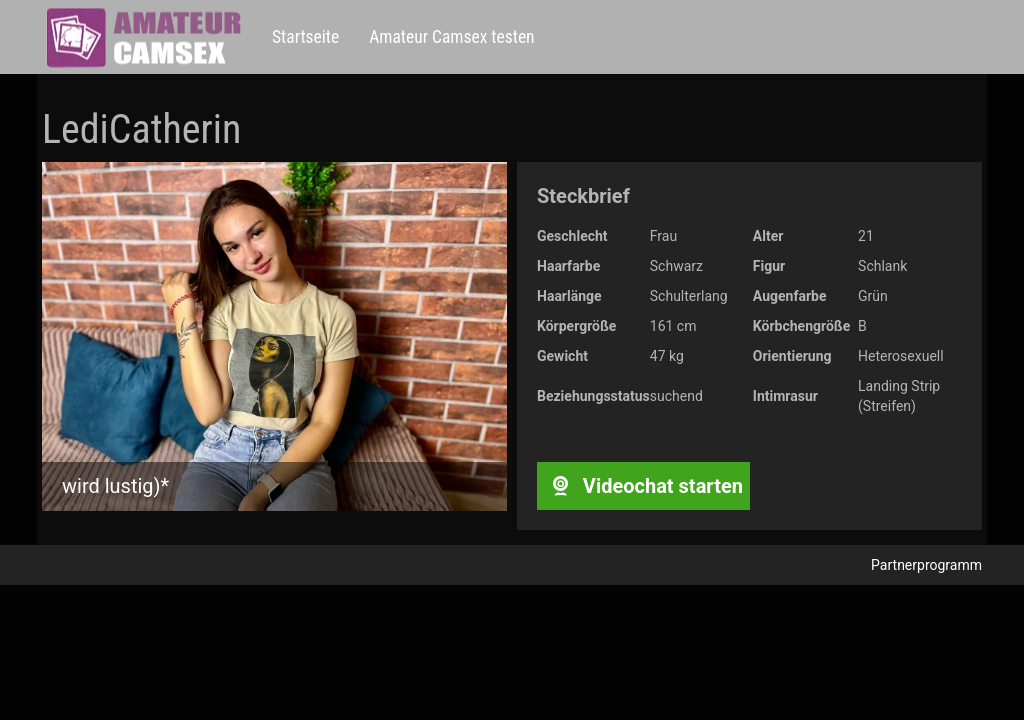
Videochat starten (643, 486)
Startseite (305, 37)
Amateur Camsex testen (451, 37)
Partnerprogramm (926, 565)
